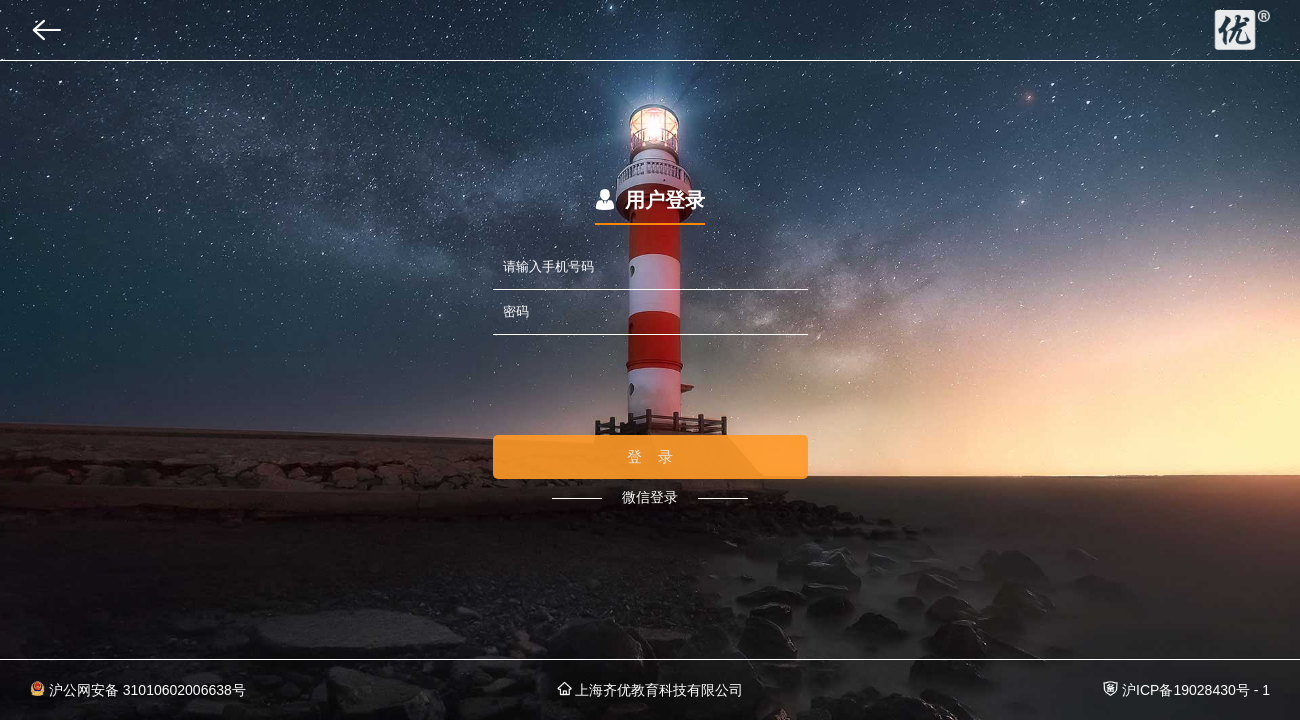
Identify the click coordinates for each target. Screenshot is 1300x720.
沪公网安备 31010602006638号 (138, 689)
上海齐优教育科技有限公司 (650, 689)
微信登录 (650, 497)
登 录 (650, 456)
